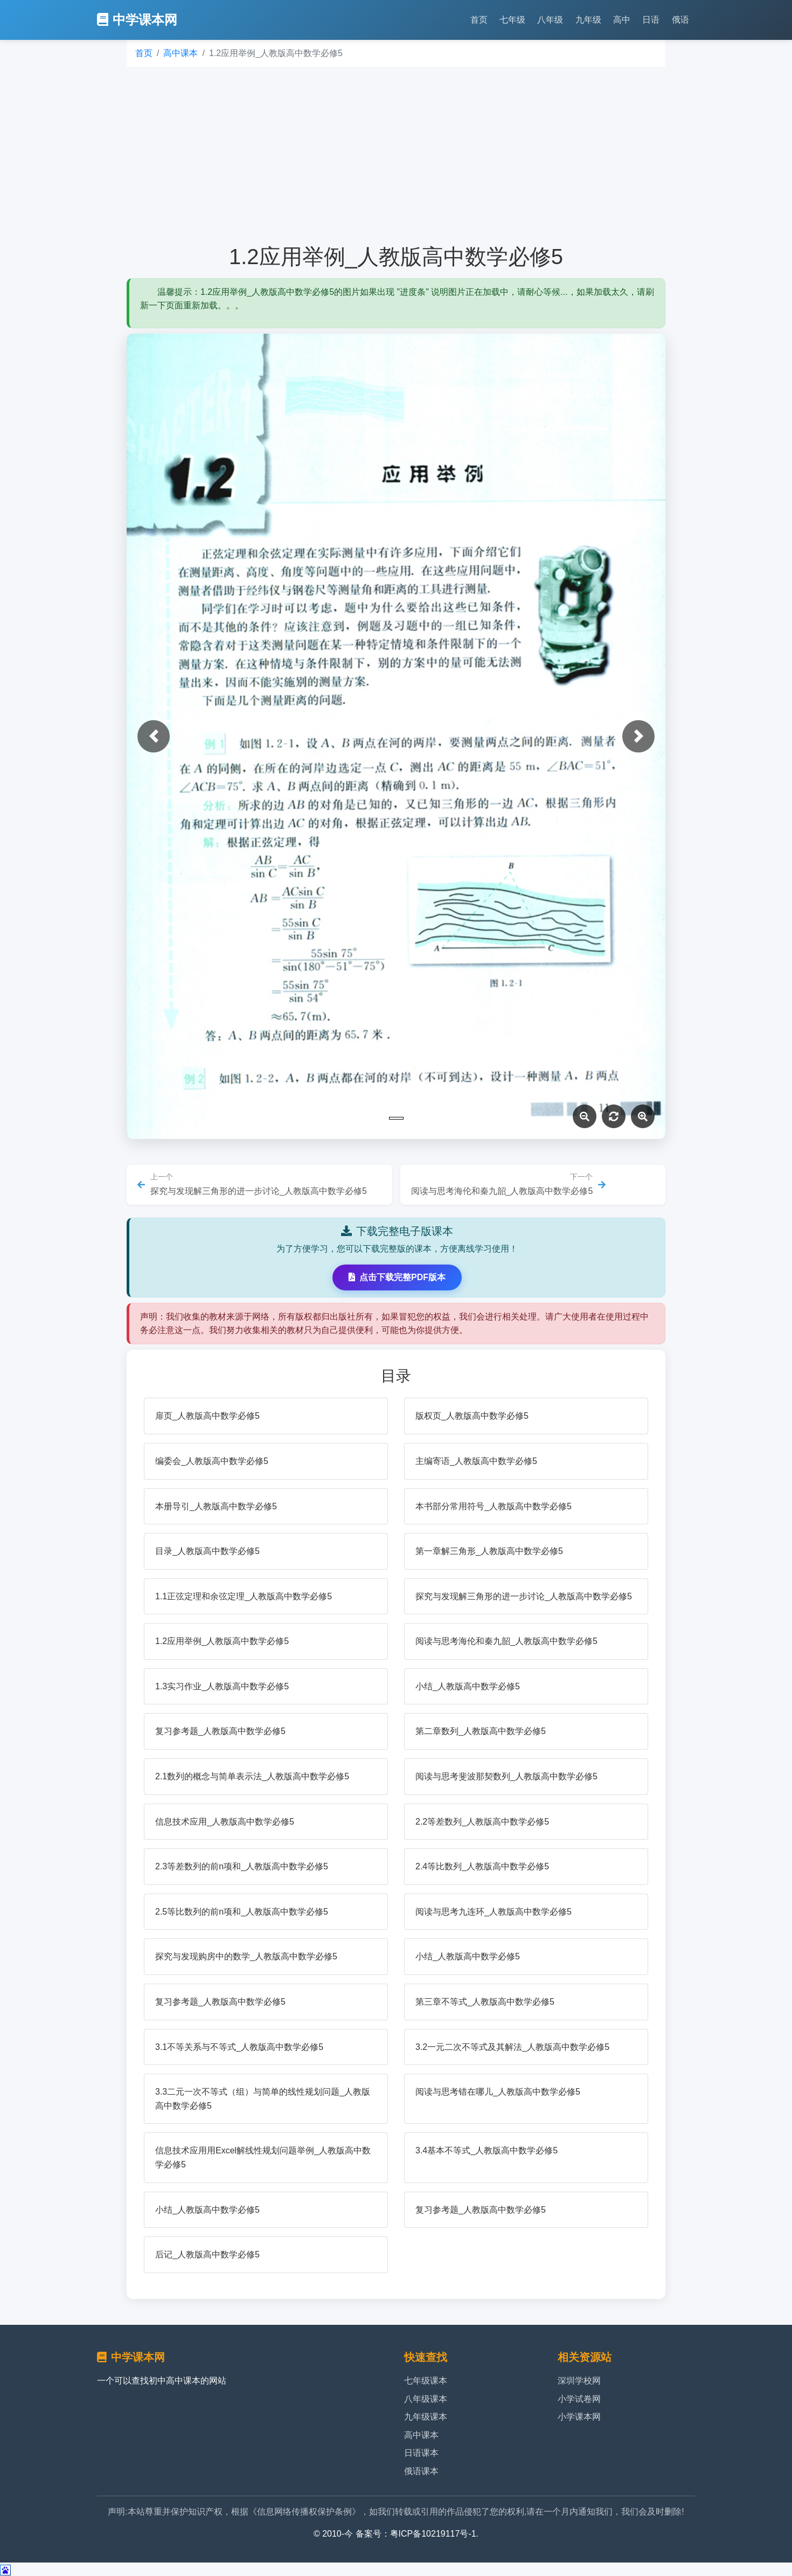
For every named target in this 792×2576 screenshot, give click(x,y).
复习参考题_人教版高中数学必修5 (220, 1731)
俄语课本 (421, 2471)
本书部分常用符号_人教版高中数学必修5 (493, 1506)
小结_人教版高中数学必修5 (467, 1686)
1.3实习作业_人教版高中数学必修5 (222, 1686)
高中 (621, 19)
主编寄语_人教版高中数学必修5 (476, 1461)
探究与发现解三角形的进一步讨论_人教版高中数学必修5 (523, 1596)
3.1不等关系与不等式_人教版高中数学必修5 (239, 2047)
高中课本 (180, 53)
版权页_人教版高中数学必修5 (472, 1415)
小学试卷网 (579, 2399)
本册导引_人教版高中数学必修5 (216, 1506)
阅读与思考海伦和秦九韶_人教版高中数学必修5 (506, 1641)
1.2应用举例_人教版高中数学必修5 (222, 1641)
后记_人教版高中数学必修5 (207, 2254)
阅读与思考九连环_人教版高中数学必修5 (493, 1911)
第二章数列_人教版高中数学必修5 (480, 1731)
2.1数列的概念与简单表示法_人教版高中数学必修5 (252, 1776)
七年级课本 (425, 2380)
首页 (479, 19)
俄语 (680, 19)
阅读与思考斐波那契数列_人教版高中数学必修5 (506, 1776)
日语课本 (421, 2452)
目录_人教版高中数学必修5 (207, 1551)
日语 (650, 19)
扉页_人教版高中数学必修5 (207, 1415)
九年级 (588, 19)
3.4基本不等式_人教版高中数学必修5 (486, 2150)
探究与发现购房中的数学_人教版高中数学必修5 (246, 1956)
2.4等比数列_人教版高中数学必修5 (482, 1866)
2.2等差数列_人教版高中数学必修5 (482, 1821)
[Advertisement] (396, 155)
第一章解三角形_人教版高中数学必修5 (489, 1551)
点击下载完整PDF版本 (397, 1277)
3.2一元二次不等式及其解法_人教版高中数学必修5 (512, 2047)
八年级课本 (425, 2399)
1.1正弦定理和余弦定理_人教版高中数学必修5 (243, 1596)
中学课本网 (137, 19)
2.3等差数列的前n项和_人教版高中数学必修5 (241, 1866)
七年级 (512, 19)
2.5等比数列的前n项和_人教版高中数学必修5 (241, 1911)
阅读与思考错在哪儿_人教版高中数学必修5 (497, 2091)
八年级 (550, 19)
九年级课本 (425, 2416)
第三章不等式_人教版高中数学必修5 (484, 2001)
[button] (153, 736)
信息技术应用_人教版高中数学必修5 (224, 1821)
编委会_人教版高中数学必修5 (211, 1461)
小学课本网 (579, 2416)
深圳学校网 (579, 2380)
